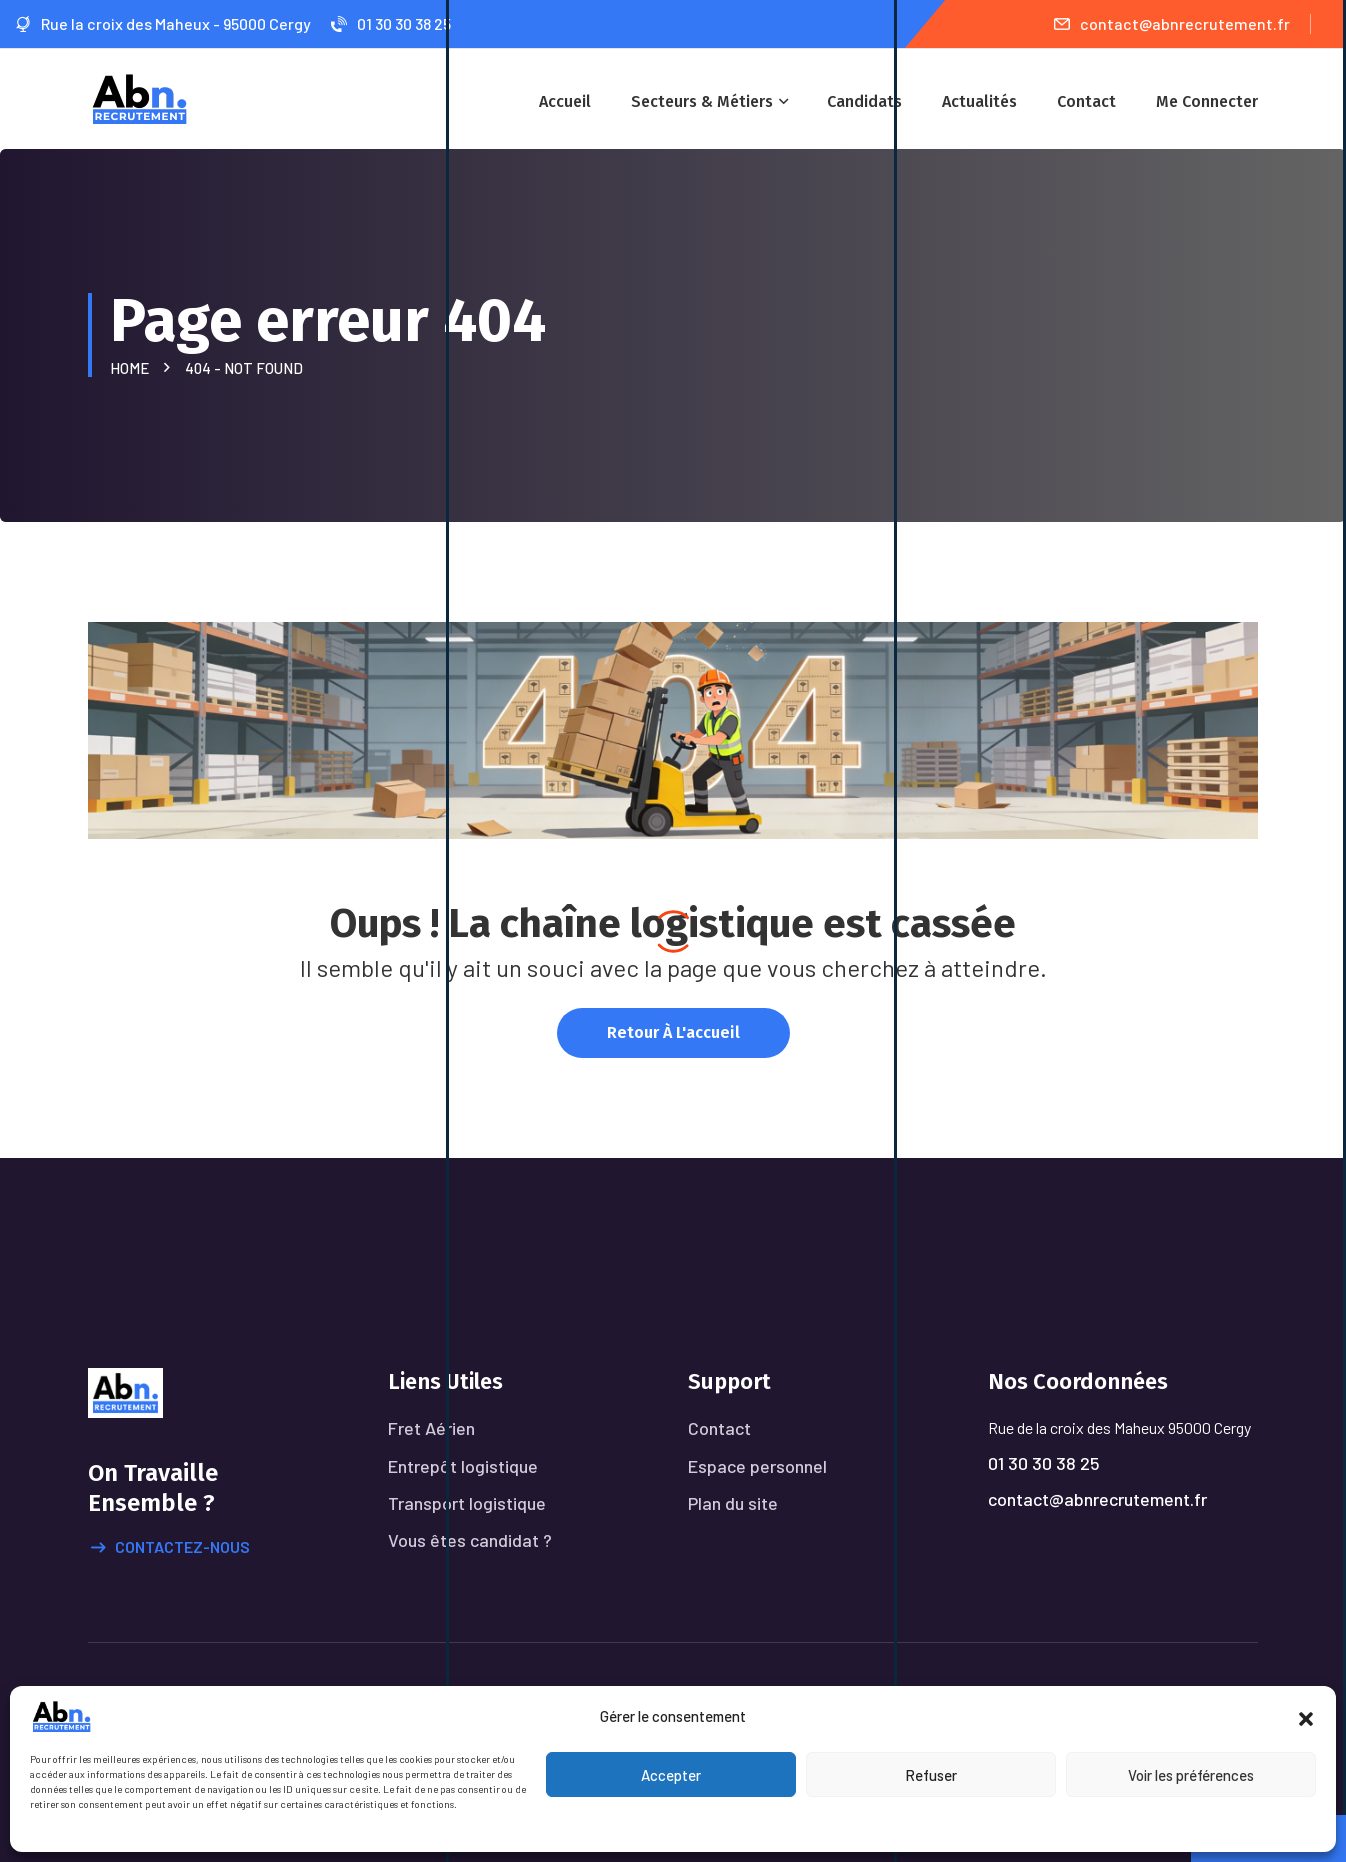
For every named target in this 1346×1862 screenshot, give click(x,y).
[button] (1306, 1716)
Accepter (671, 1775)
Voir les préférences (1191, 1775)
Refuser (931, 1775)
